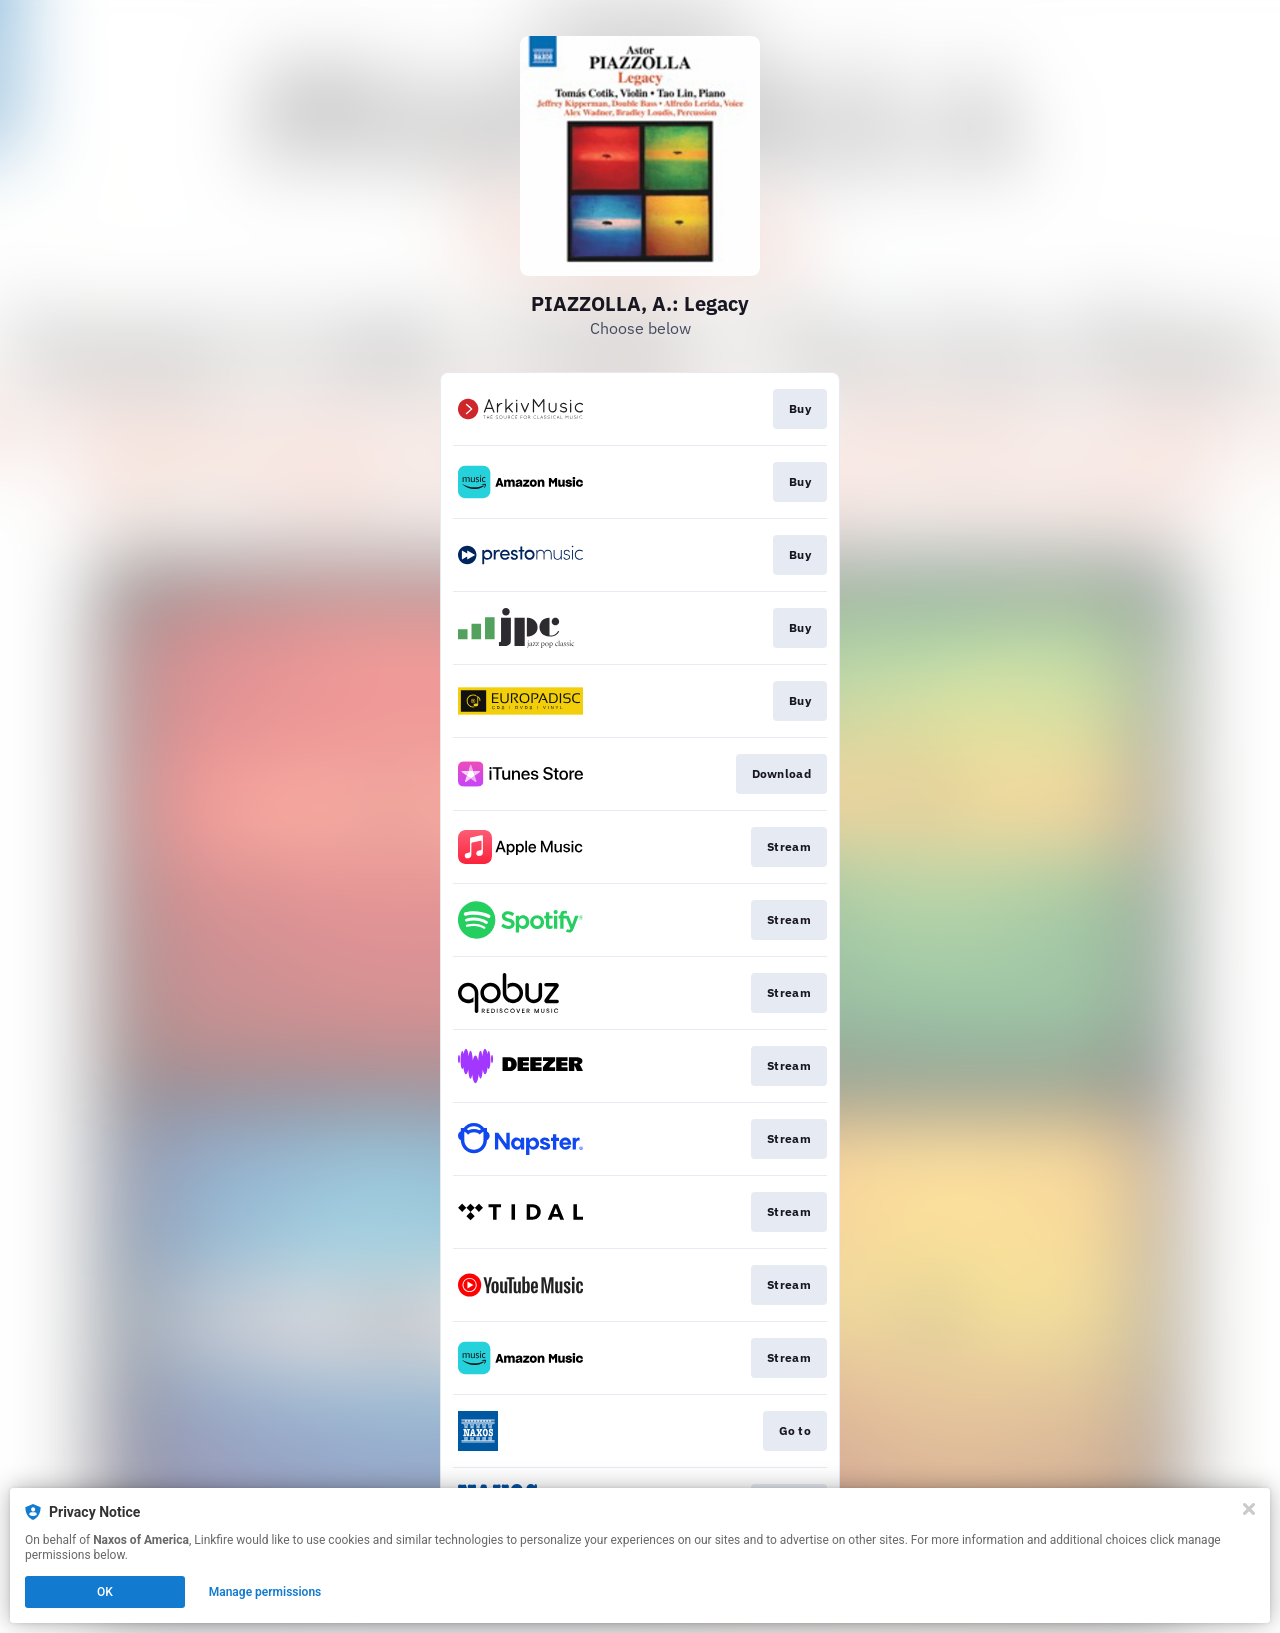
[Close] (1249, 1509)
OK (105, 1592)
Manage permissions (265, 1592)
